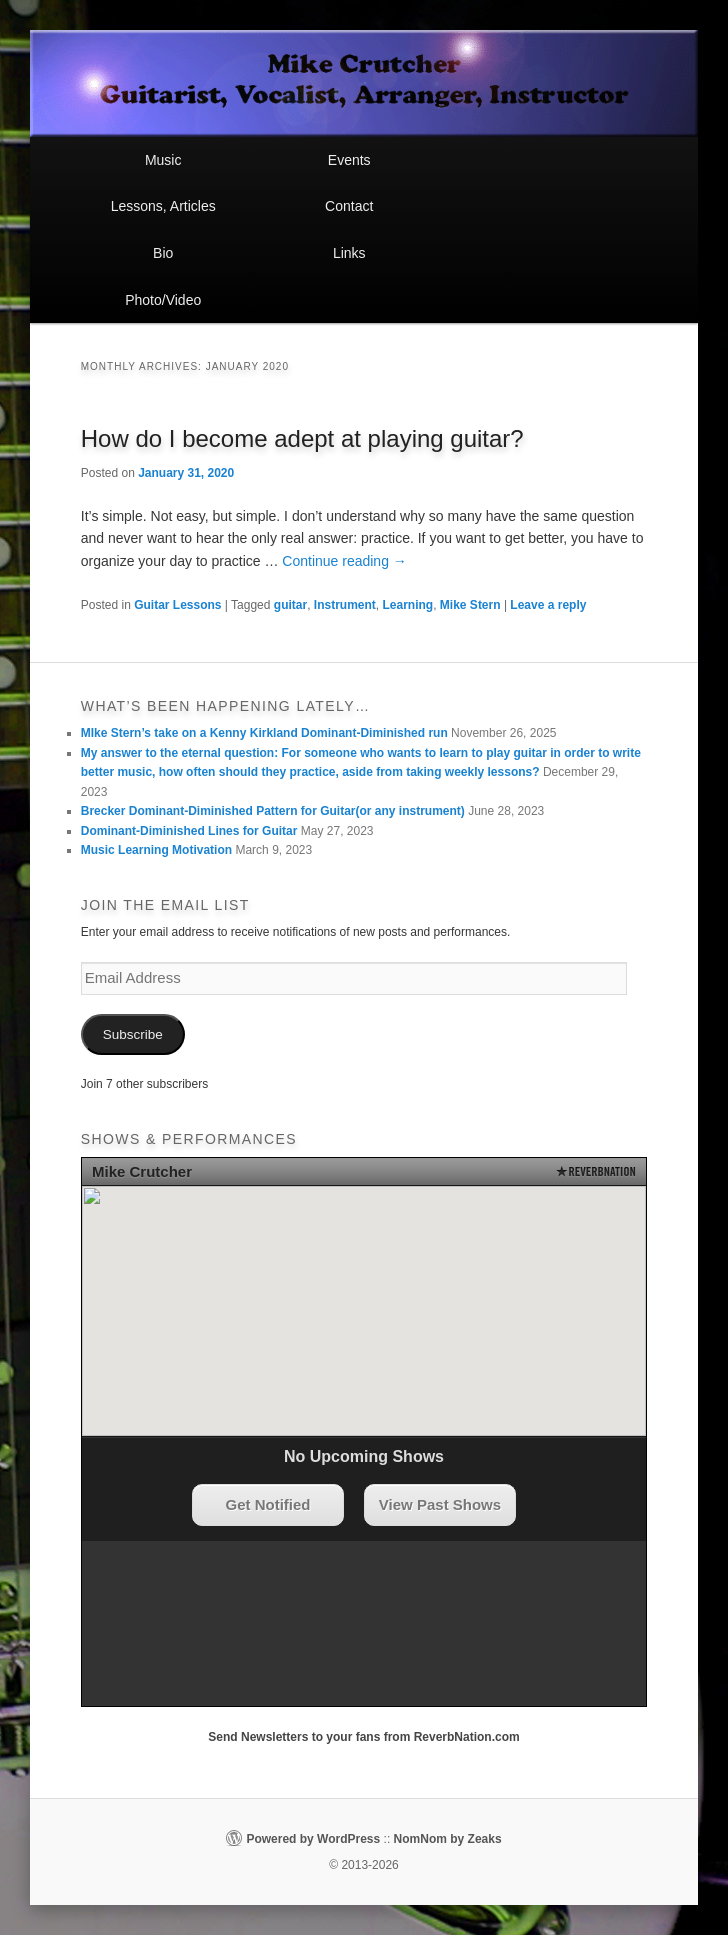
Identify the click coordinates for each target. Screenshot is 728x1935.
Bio (163, 253)
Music (163, 160)
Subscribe (133, 1034)
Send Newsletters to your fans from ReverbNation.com (363, 1737)
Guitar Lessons (177, 605)
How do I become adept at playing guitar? (302, 438)
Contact (349, 206)
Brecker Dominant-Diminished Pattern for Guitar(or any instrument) (273, 811)
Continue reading (344, 561)
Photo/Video (163, 300)
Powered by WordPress (313, 1839)
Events (349, 160)
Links (349, 253)
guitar (290, 605)
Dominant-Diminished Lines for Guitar (189, 831)
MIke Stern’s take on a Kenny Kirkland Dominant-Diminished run (264, 733)
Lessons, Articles (163, 206)
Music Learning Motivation (156, 850)
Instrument (345, 605)
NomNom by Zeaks (448, 1839)
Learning (408, 605)
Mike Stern (470, 605)
